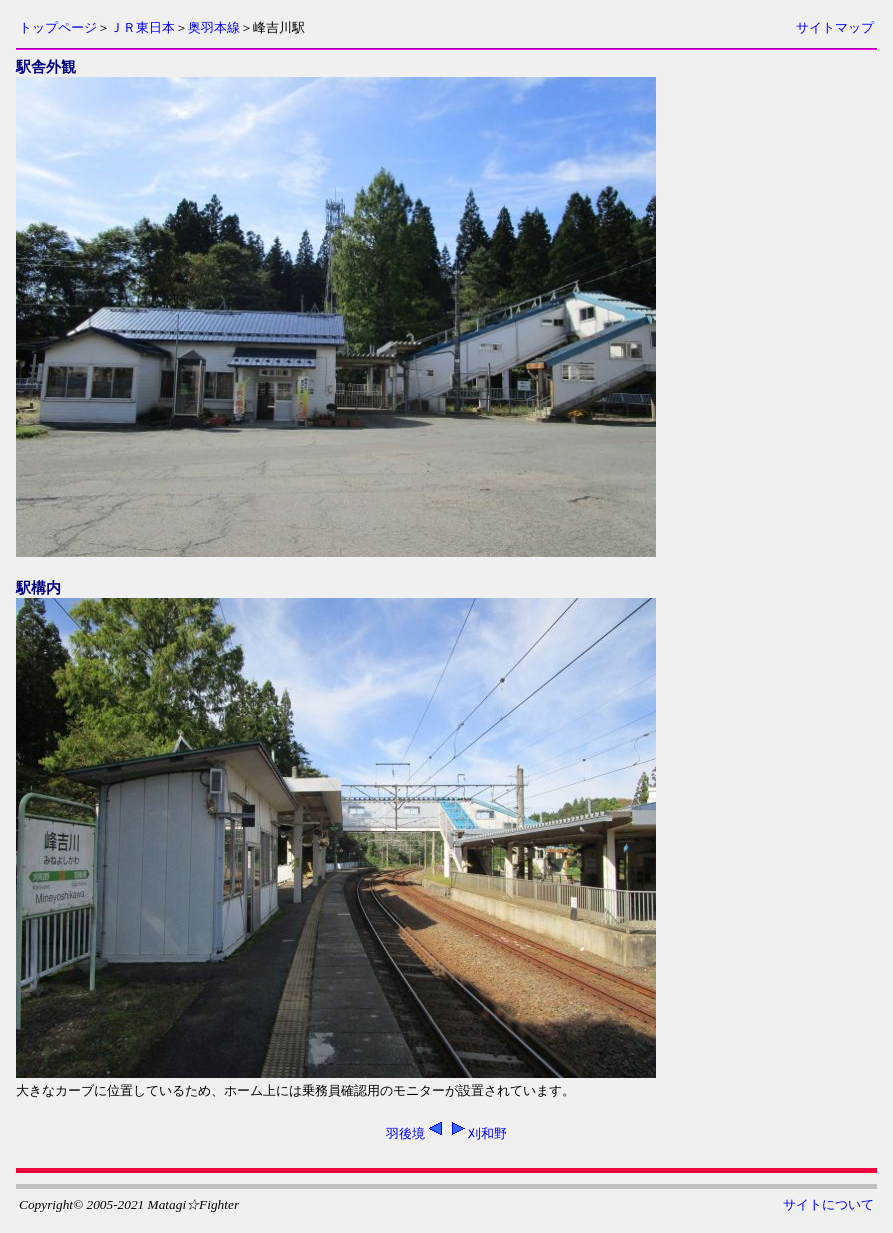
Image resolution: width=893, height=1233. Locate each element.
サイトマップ (835, 27)
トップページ (58, 27)
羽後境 (405, 1133)
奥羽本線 (214, 27)
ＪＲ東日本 (142, 27)
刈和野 (487, 1133)
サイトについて (828, 1204)
